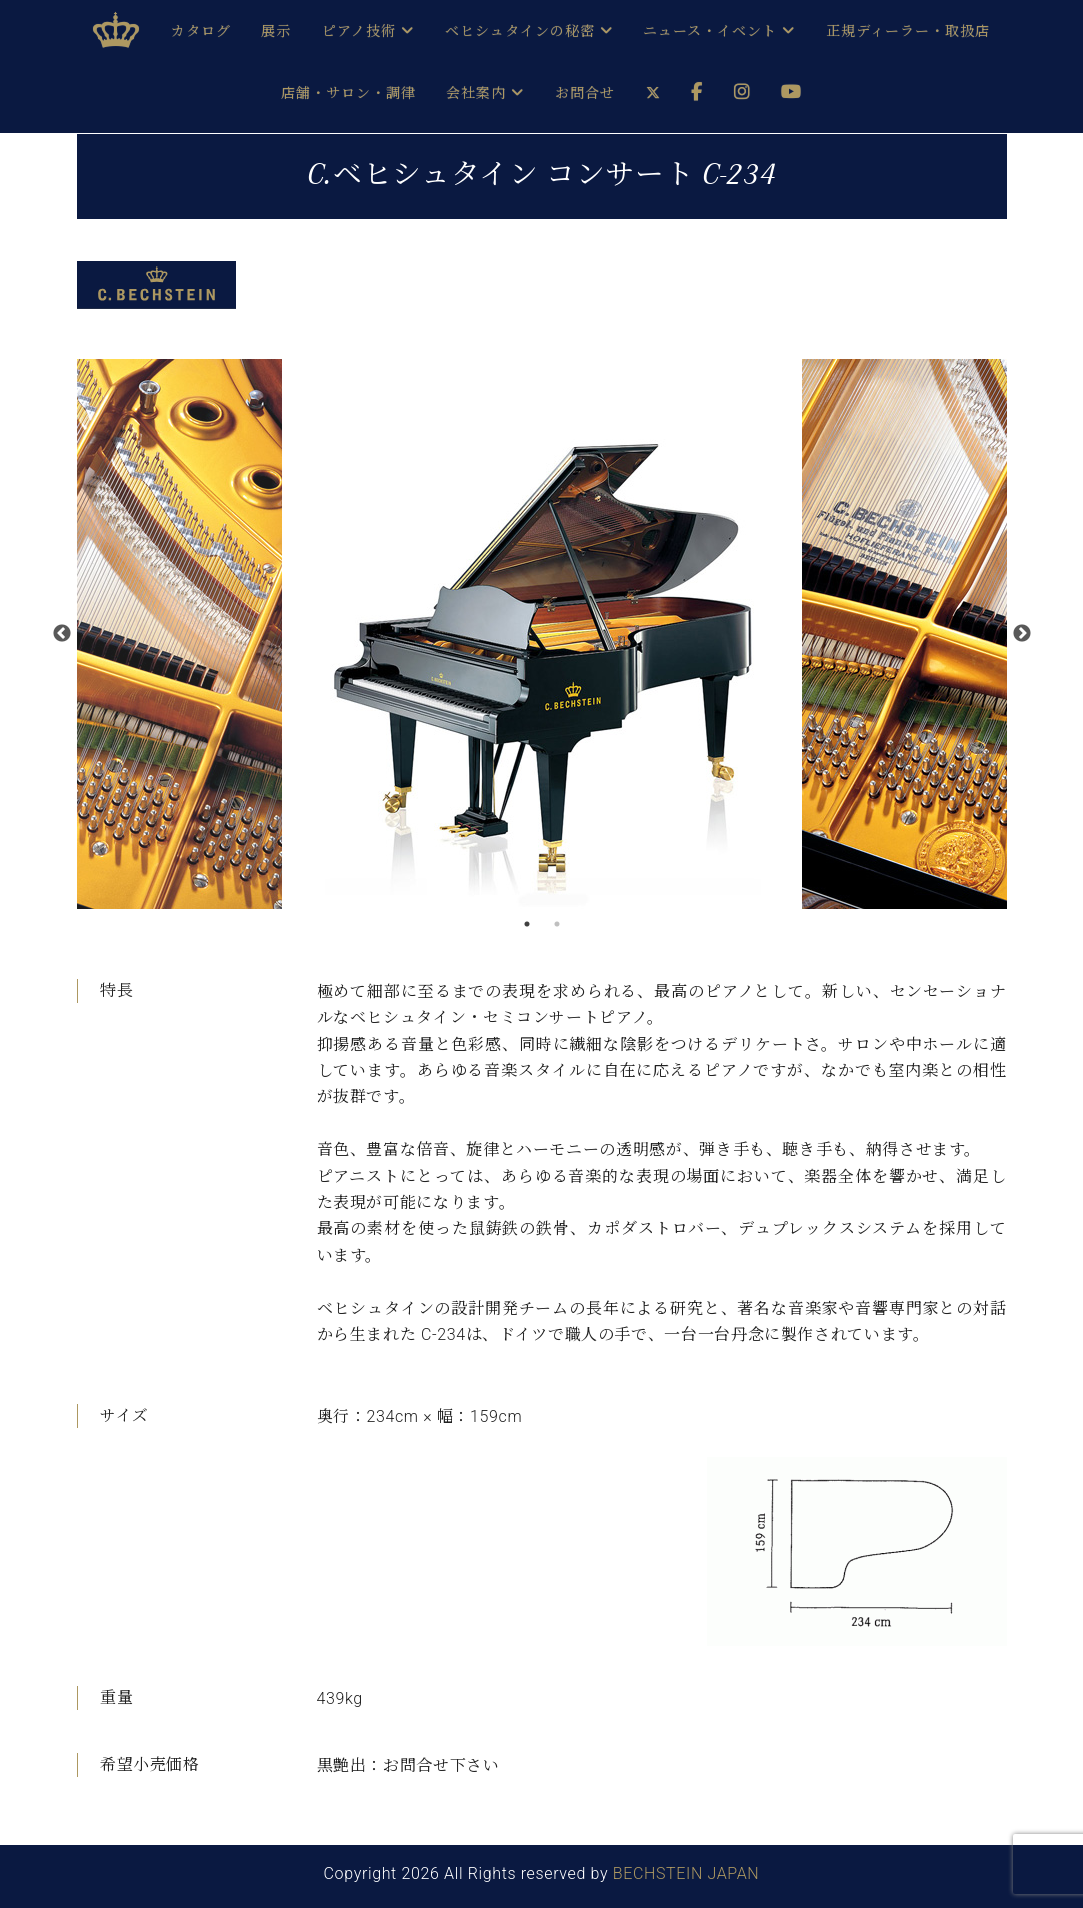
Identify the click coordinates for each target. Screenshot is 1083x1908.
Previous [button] (62, 634)
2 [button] (557, 924)
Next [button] (1022, 634)
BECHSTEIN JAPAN (686, 1873)
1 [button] (527, 924)
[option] (542, 634)
